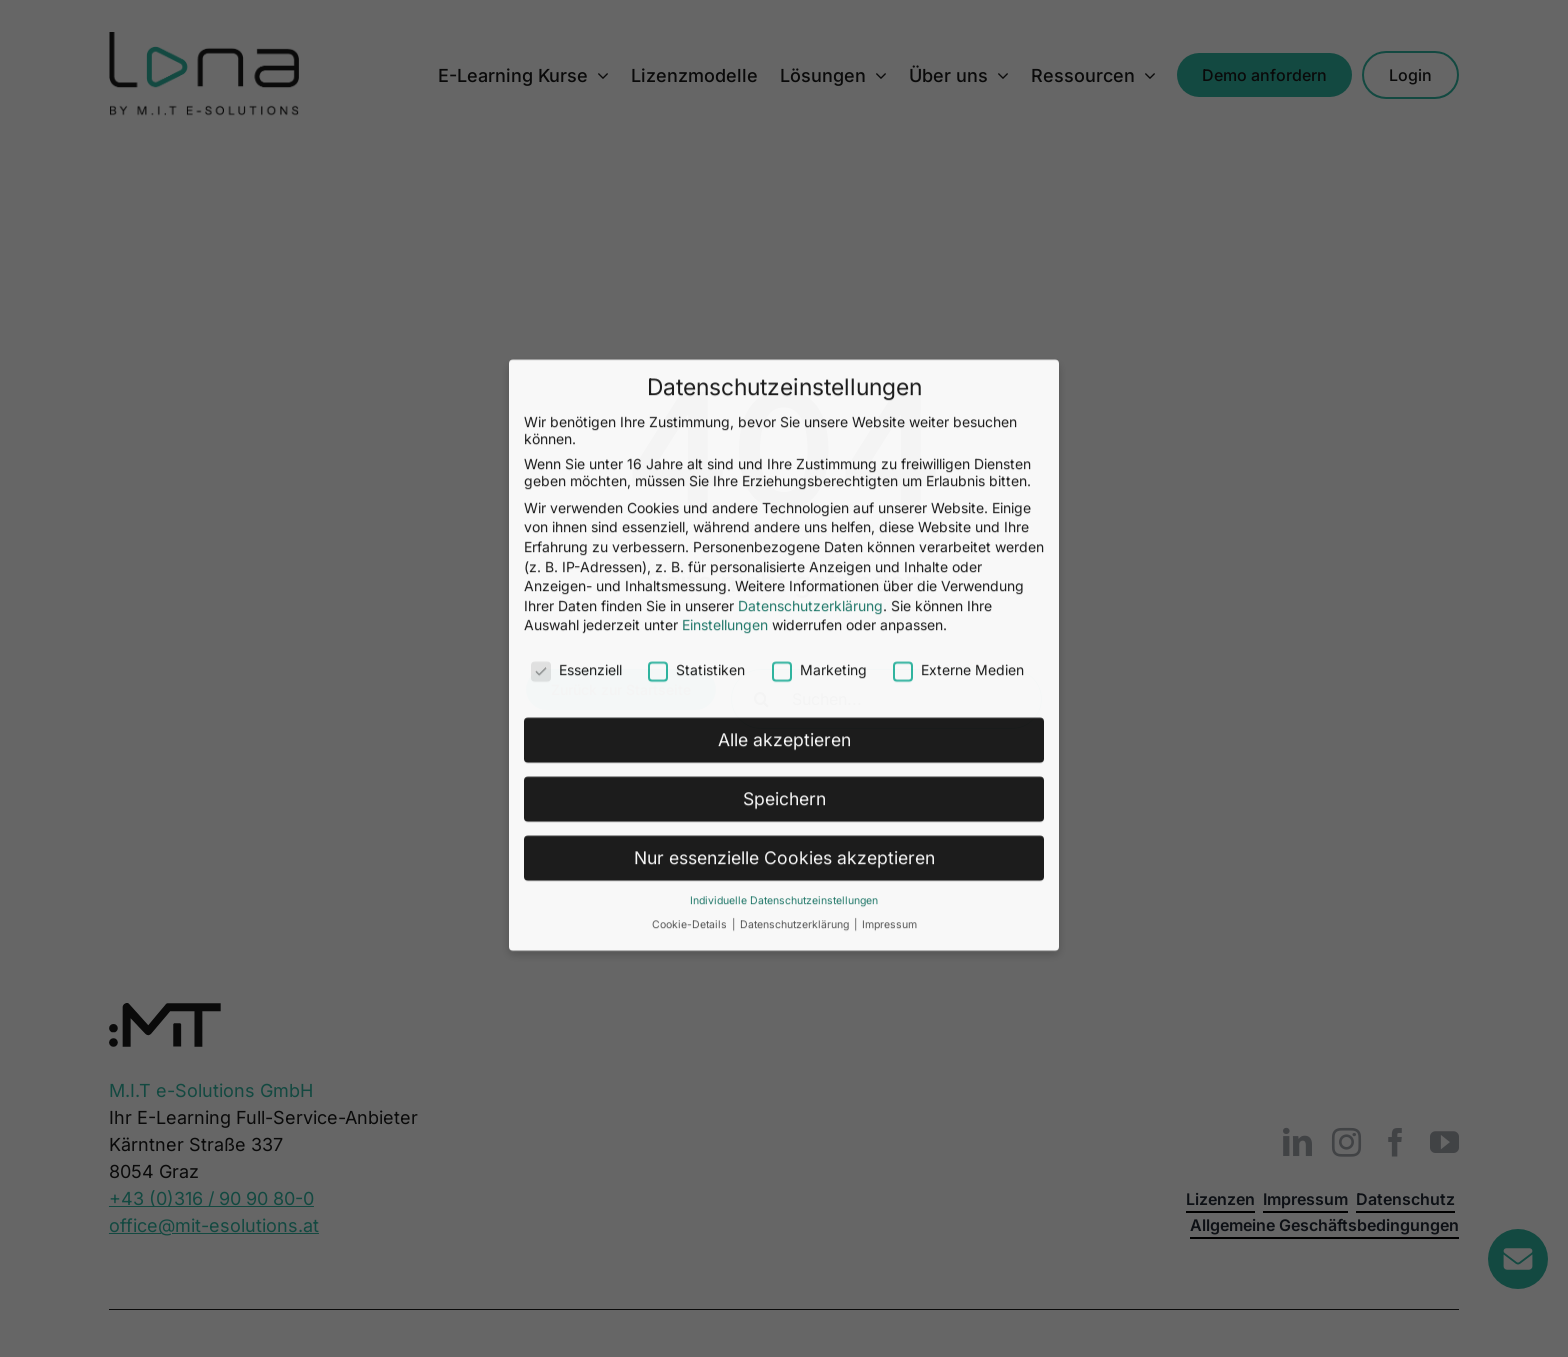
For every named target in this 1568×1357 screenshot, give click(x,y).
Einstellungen (725, 130)
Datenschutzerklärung (810, 110)
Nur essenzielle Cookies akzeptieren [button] (784, 362)
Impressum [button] (889, 430)
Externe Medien (958, 175)
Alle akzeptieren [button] (784, 244)
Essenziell (576, 175)
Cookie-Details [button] (691, 430)
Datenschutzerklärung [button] (796, 430)
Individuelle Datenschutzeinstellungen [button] (784, 405)
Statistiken (696, 175)
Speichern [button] (784, 303)
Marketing (819, 175)
